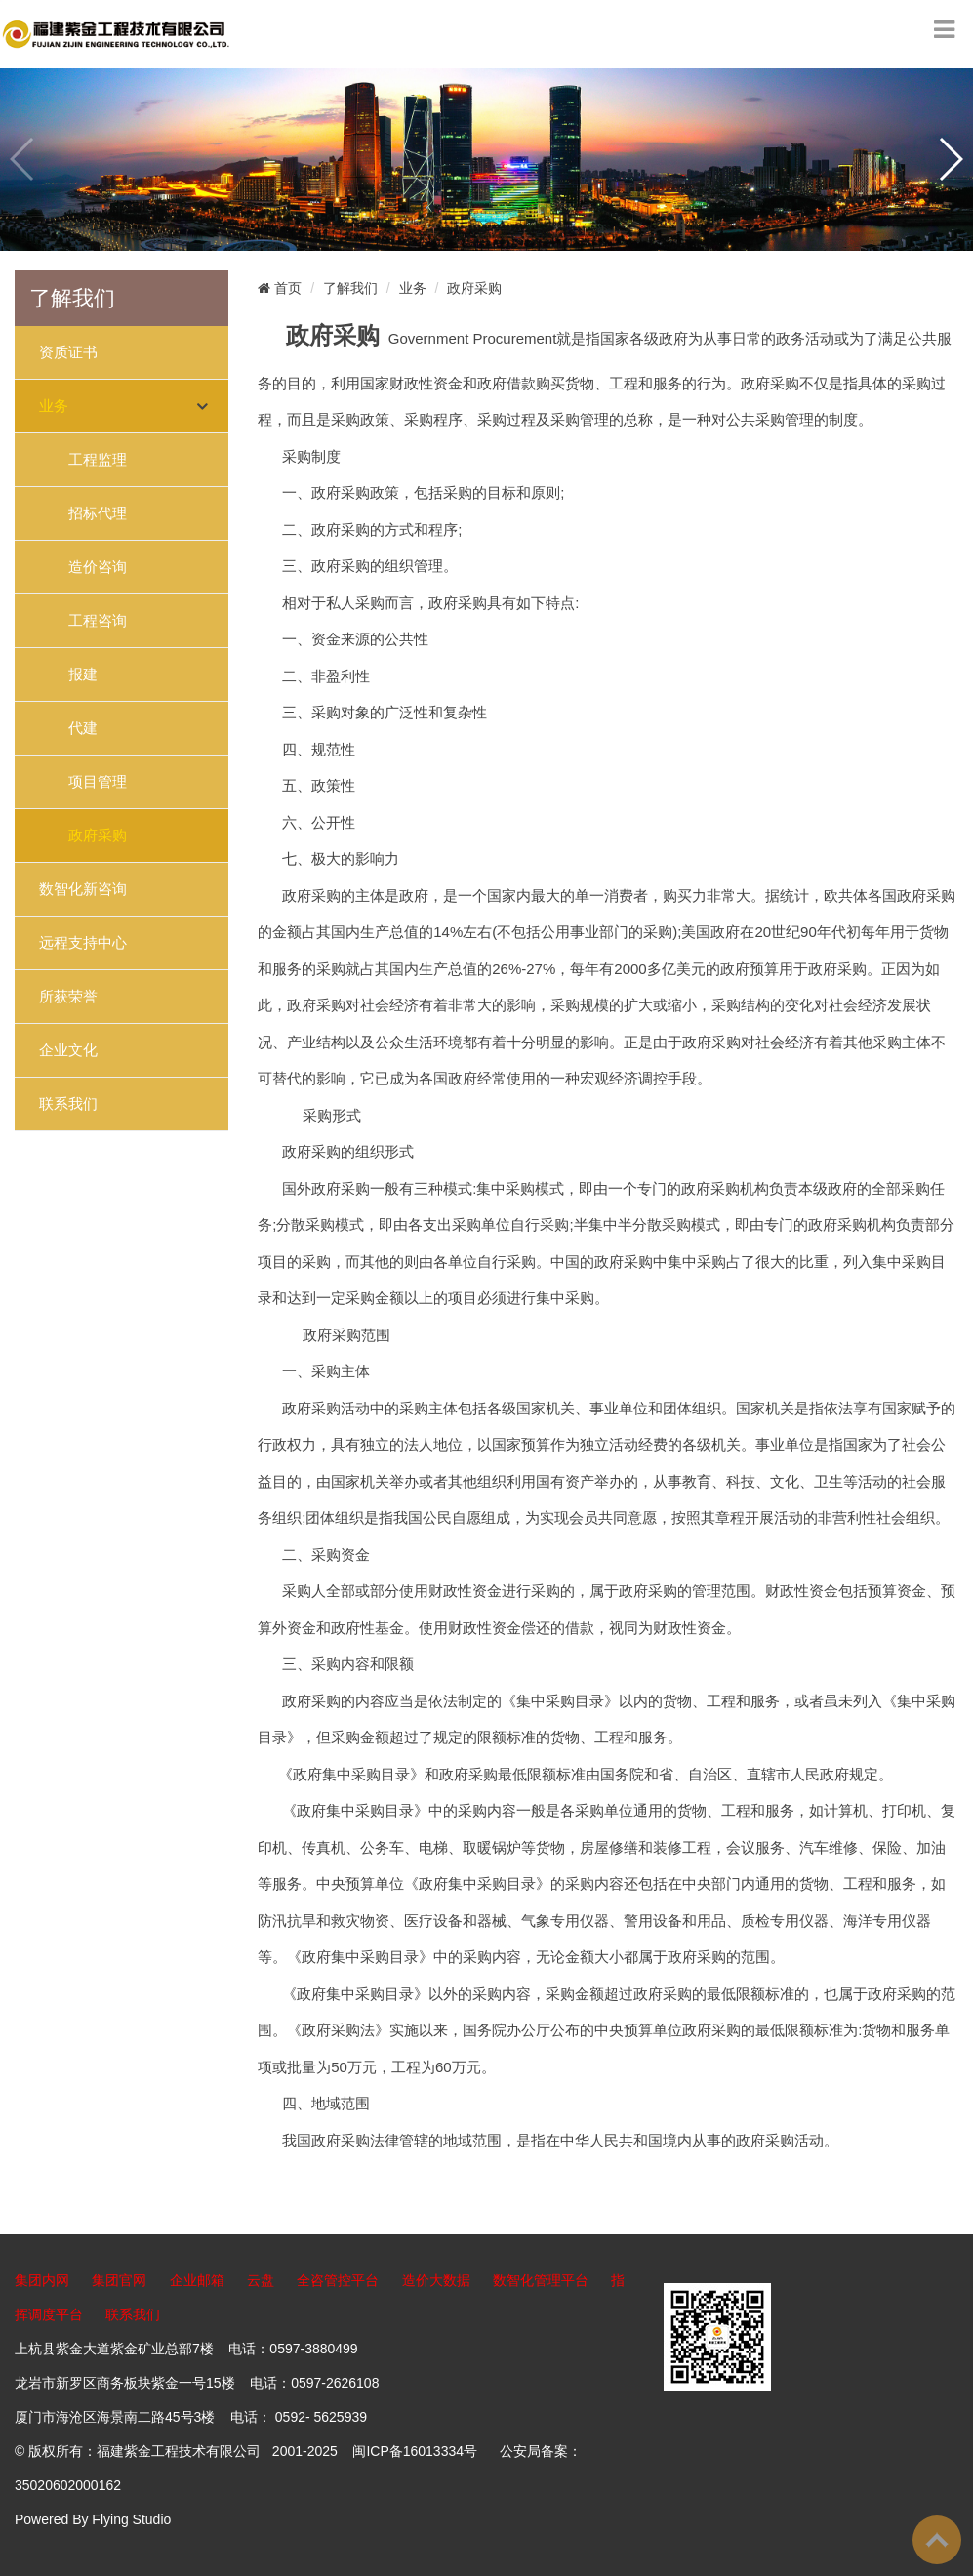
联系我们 (68, 1104)
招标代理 (97, 513)
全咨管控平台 (338, 2280)
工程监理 (97, 460)
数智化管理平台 (540, 2280)
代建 (83, 728)
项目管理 (97, 782)
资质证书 (68, 352)
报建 (83, 674)
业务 (53, 406)
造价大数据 (436, 2280)
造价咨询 (97, 567)
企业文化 (68, 1050)
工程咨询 (97, 621)
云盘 (260, 2280)
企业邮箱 (197, 2280)
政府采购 (97, 835)
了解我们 (350, 288)
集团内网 (42, 2280)
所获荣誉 (68, 996)
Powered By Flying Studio (93, 2519)
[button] (950, 159)
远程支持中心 (83, 943)
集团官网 (119, 2280)
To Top (936, 2539)
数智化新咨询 (83, 889)
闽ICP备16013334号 (414, 2451)
